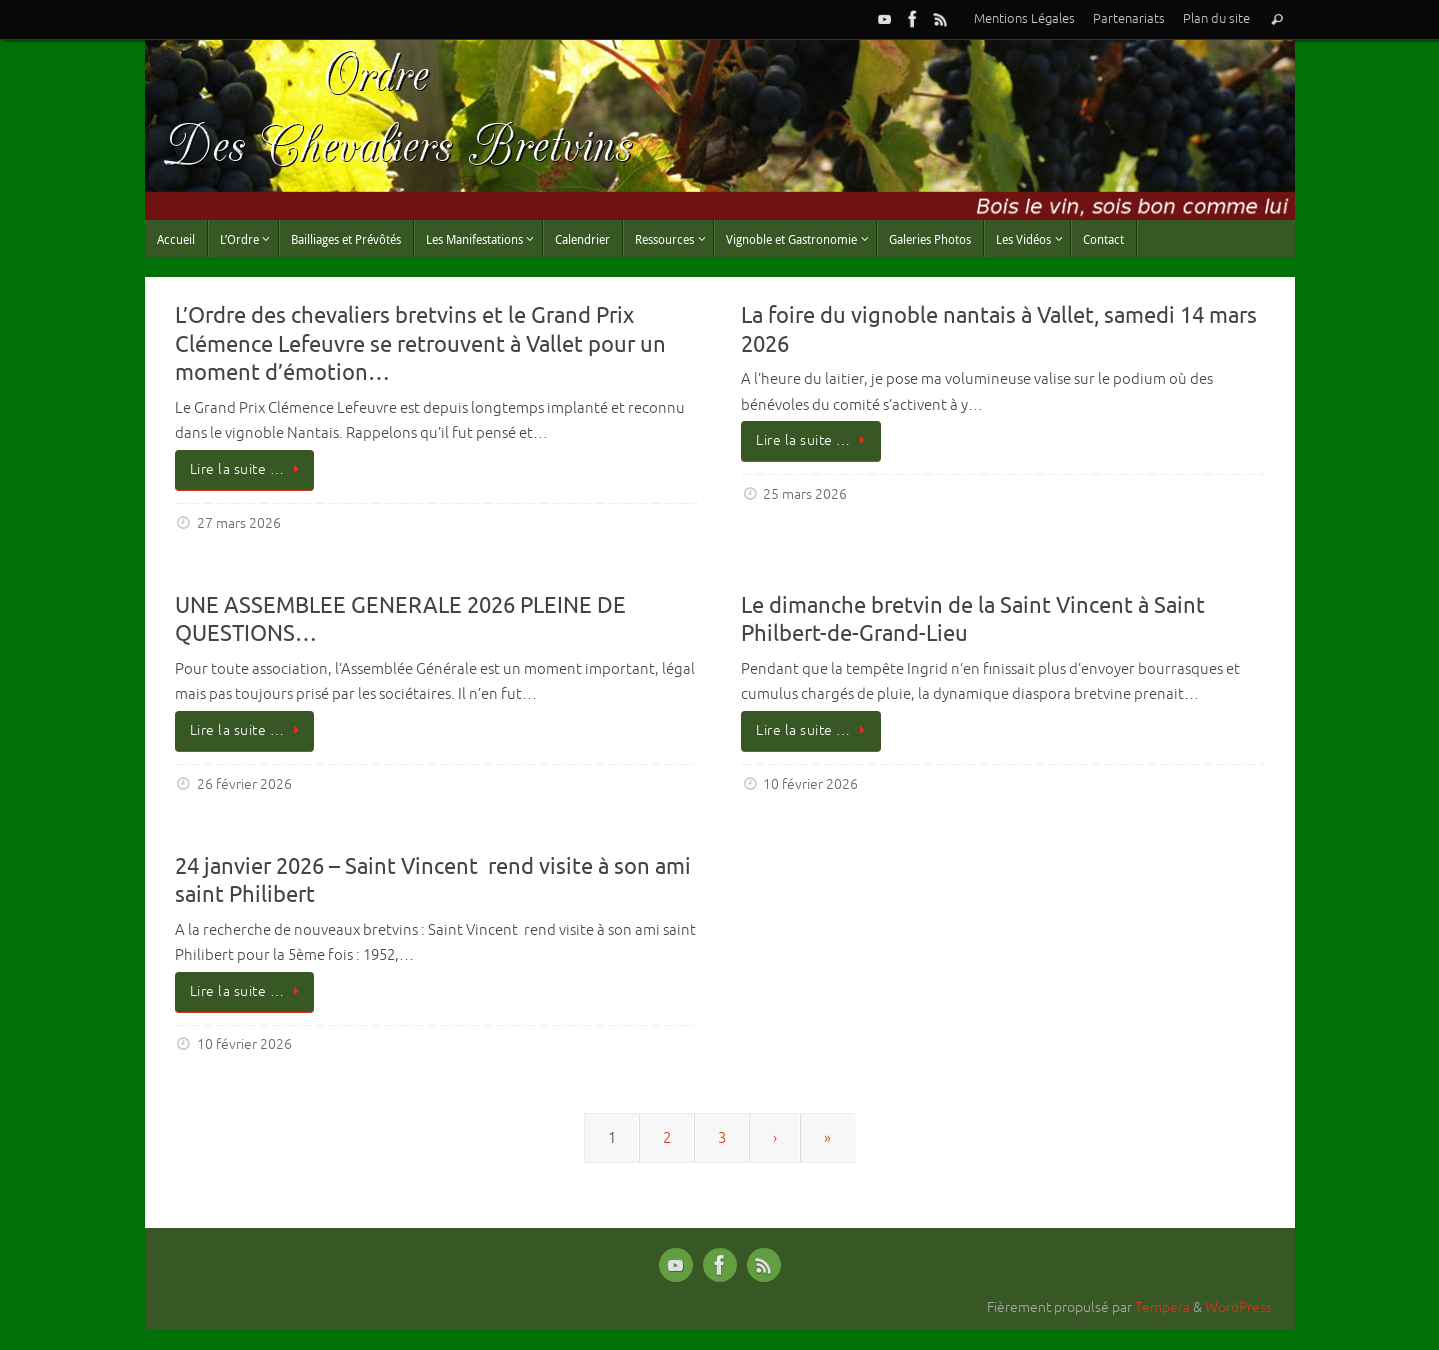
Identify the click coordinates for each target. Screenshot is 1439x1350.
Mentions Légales (1024, 19)
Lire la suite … (248, 469)
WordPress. (1240, 1307)
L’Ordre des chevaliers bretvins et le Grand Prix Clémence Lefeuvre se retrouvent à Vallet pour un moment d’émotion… (420, 344)
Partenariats (1129, 19)
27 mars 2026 (239, 523)
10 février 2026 (810, 784)
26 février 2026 (244, 784)
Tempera (1162, 1307)
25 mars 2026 (805, 494)
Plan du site (1216, 19)
